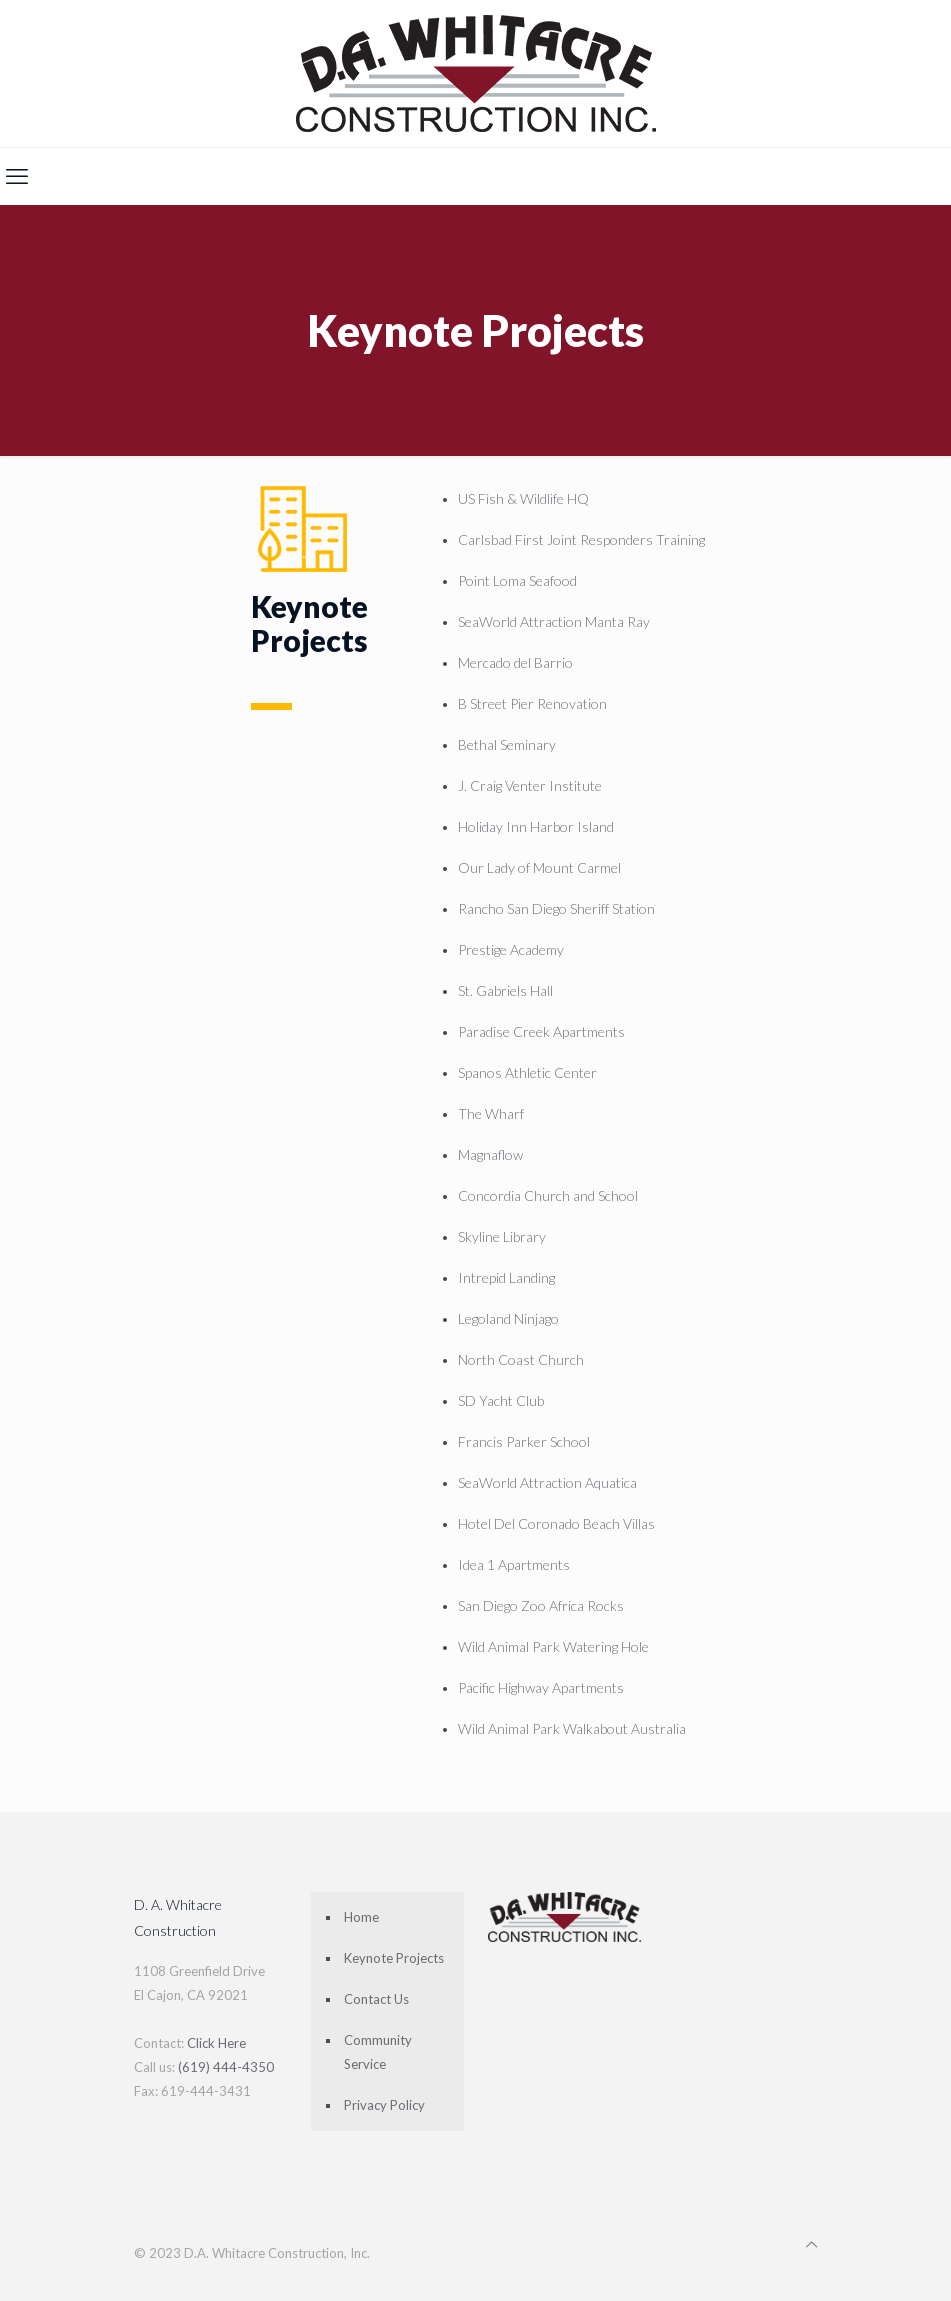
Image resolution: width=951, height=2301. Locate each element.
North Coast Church (521, 1359)
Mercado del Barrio (515, 662)
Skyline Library (502, 1236)
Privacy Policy (384, 2105)
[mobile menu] (17, 176)
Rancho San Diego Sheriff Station (556, 908)
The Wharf (491, 1113)
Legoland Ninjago (508, 1318)
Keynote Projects (394, 1958)
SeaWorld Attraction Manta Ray (554, 621)
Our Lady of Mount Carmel (539, 867)
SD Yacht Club (501, 1400)
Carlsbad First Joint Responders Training (581, 539)
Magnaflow (490, 1154)
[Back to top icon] (811, 2244)
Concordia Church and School (548, 1195)
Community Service (378, 2052)
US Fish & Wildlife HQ (523, 498)
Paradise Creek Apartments (541, 1031)
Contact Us (376, 1999)
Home (361, 1917)
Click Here (216, 2043)
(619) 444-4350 (226, 2067)
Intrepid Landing (506, 1277)
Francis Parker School (524, 1441)
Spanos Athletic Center (527, 1072)
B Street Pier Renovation (532, 703)
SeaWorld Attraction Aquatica (547, 1482)
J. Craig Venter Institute (530, 785)
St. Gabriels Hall (505, 990)
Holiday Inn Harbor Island (536, 826)
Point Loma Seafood (517, 580)
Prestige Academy (511, 949)
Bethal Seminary (507, 744)
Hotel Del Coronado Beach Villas (556, 1523)
